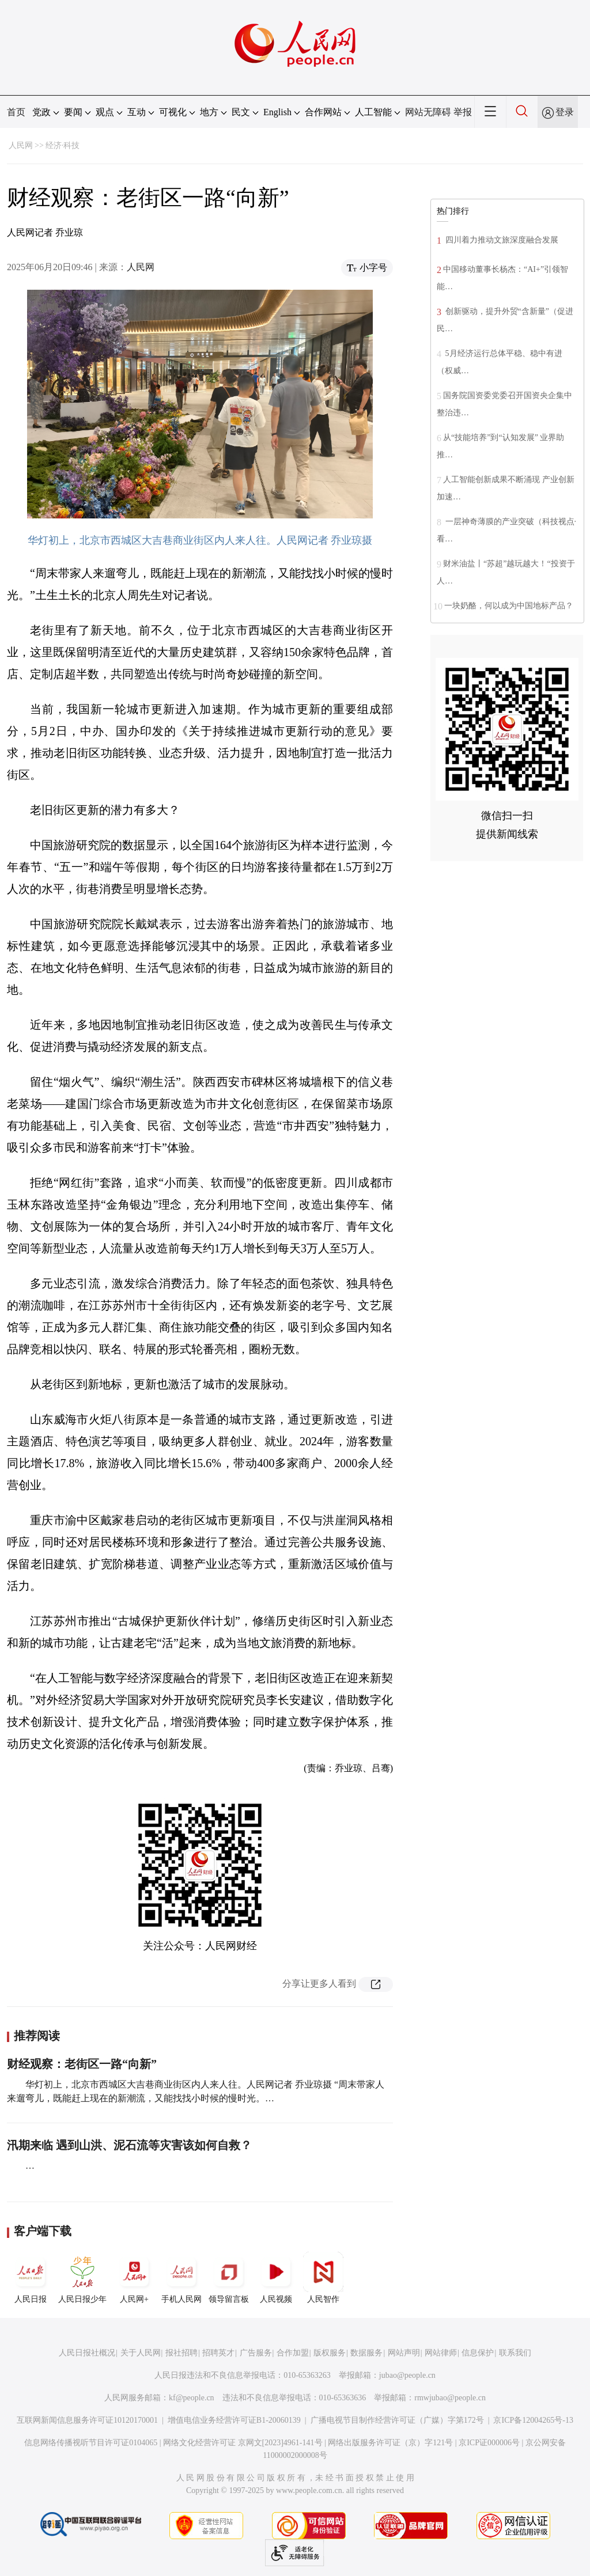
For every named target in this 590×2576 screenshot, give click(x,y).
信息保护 (478, 2352)
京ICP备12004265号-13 (533, 2420)
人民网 (21, 145)
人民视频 (276, 2278)
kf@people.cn (191, 2397)
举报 (462, 112)
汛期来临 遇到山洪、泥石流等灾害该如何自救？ (129, 2145)
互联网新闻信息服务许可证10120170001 (87, 2420)
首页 (16, 112)
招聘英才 (218, 2352)
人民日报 (30, 2278)
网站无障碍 (428, 112)
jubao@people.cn (407, 2375)
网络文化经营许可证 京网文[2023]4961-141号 (243, 2442)
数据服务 (366, 2352)
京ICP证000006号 (489, 2442)
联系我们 (515, 2352)
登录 (564, 112)
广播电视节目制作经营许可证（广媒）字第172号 (397, 2420)
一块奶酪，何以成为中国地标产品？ (508, 605)
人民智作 (323, 2278)
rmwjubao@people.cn (450, 2397)
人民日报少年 (82, 2278)
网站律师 (441, 2352)
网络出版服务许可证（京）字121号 (390, 2442)
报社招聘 (181, 2352)
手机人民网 (181, 2278)
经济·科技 (63, 145)
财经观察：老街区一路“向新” (82, 2064)
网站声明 (404, 2352)
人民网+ (134, 2278)
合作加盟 (293, 2352)
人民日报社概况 (87, 2352)
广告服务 (256, 2352)
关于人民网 (140, 2352)
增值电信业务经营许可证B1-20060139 (234, 2420)
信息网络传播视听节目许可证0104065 (90, 2442)
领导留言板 (229, 2278)
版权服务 (329, 2352)
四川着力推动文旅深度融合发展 (500, 240)
